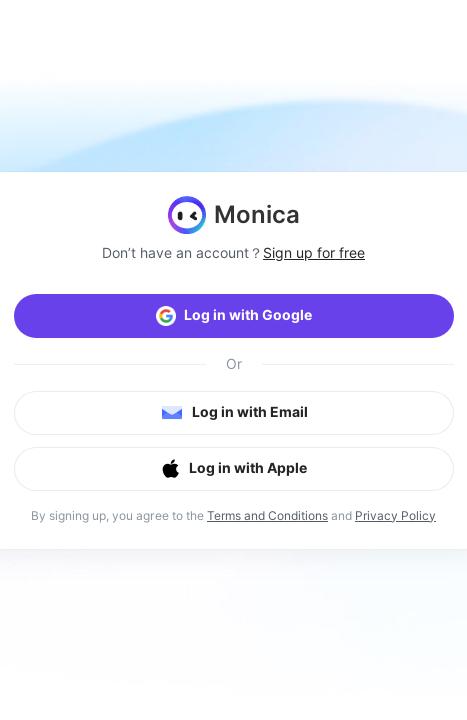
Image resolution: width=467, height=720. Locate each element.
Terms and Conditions (267, 515)
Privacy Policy (395, 515)
